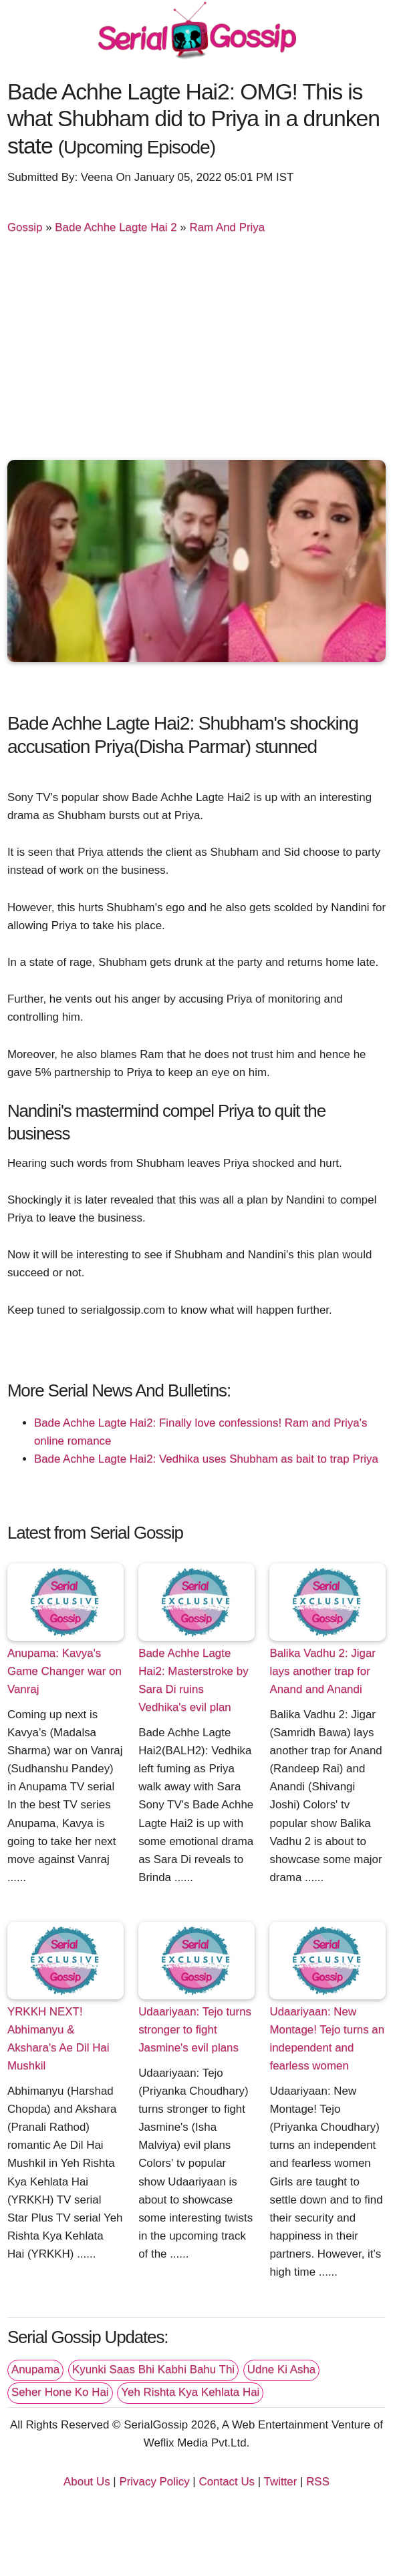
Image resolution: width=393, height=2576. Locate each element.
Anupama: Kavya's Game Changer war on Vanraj (64, 1671)
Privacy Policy (154, 2481)
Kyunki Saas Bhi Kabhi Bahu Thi (153, 2369)
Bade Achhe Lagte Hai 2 (115, 227)
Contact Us (227, 2481)
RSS (318, 2481)
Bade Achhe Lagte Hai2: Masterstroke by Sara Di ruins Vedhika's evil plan (193, 1680)
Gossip (25, 227)
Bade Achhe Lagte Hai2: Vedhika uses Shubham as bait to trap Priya (206, 1459)
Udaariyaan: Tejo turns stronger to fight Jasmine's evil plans (194, 2029)
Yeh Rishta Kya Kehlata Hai (190, 2392)
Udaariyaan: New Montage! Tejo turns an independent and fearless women (326, 2038)
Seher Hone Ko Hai (60, 2392)
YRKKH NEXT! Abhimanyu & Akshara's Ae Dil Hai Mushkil (58, 2038)
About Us (86, 2481)
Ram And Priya (227, 227)
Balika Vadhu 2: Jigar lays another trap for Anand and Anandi (322, 1671)
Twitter (280, 2481)
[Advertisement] (196, 349)
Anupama (35, 2369)
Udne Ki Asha (281, 2369)
